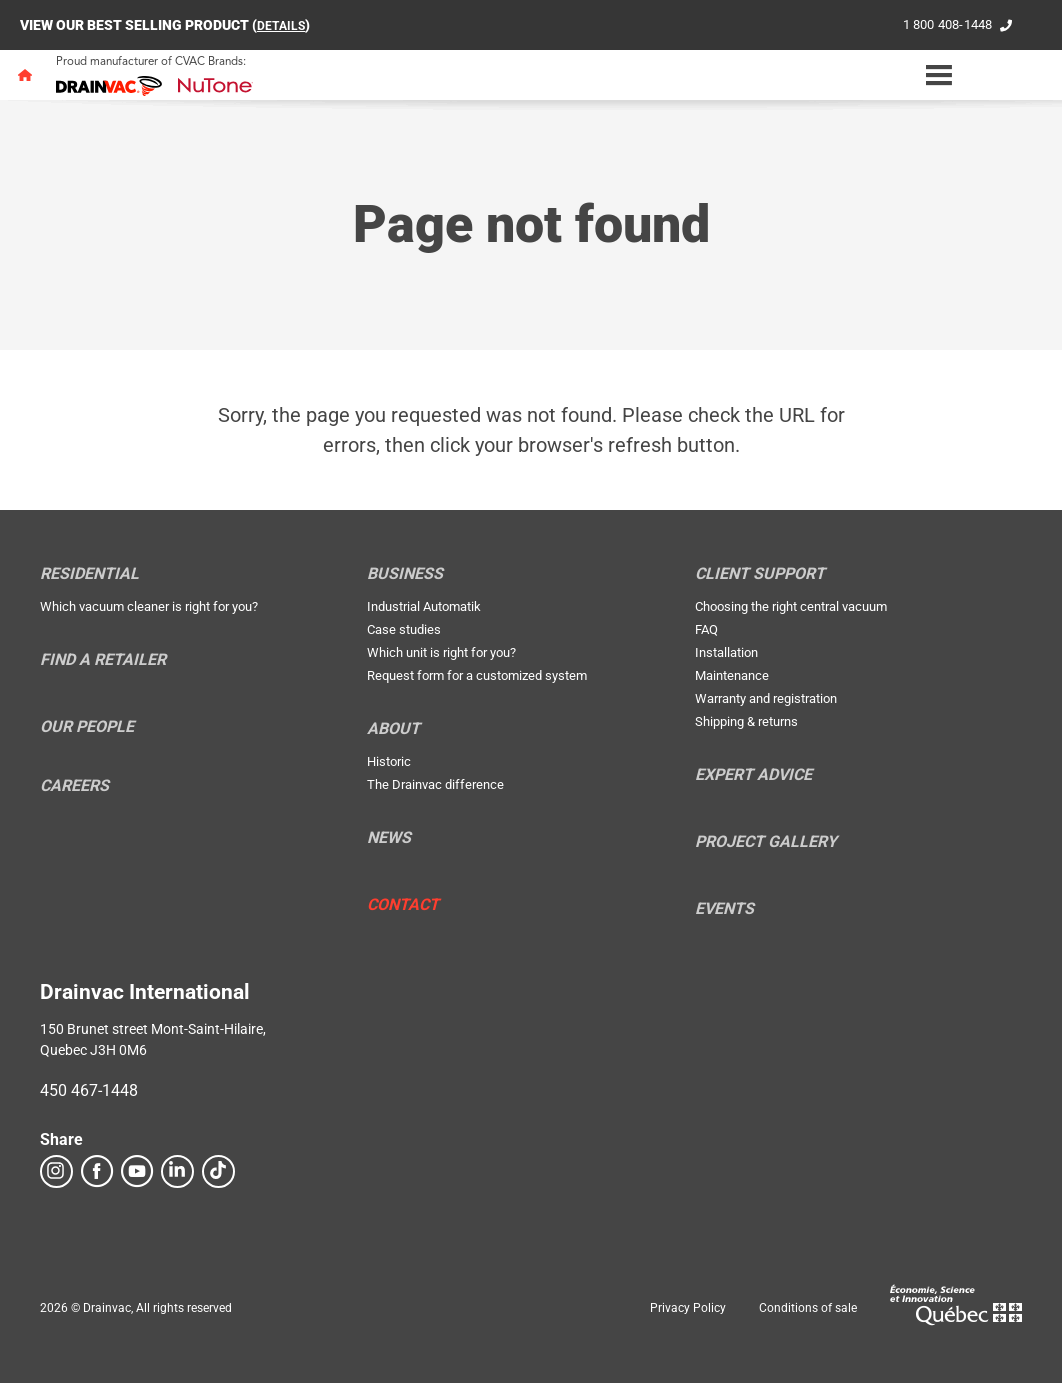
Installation (726, 652)
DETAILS (284, 25)
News (389, 838)
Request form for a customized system (477, 675)
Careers (74, 786)
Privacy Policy (688, 1308)
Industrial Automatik (424, 606)
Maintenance (732, 675)
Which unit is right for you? (441, 652)
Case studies (404, 629)
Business (405, 574)
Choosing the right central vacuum (791, 606)
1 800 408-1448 (943, 25)
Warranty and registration (766, 698)
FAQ (706, 629)
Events (724, 909)
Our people (87, 727)
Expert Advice (753, 775)
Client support (760, 574)
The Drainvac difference (435, 784)
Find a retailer (103, 660)
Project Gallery (766, 842)
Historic (389, 761)
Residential (89, 574)
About (393, 729)
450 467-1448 (89, 1090)
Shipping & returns (746, 721)
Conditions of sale (808, 1308)
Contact (403, 905)
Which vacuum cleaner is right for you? (149, 606)
